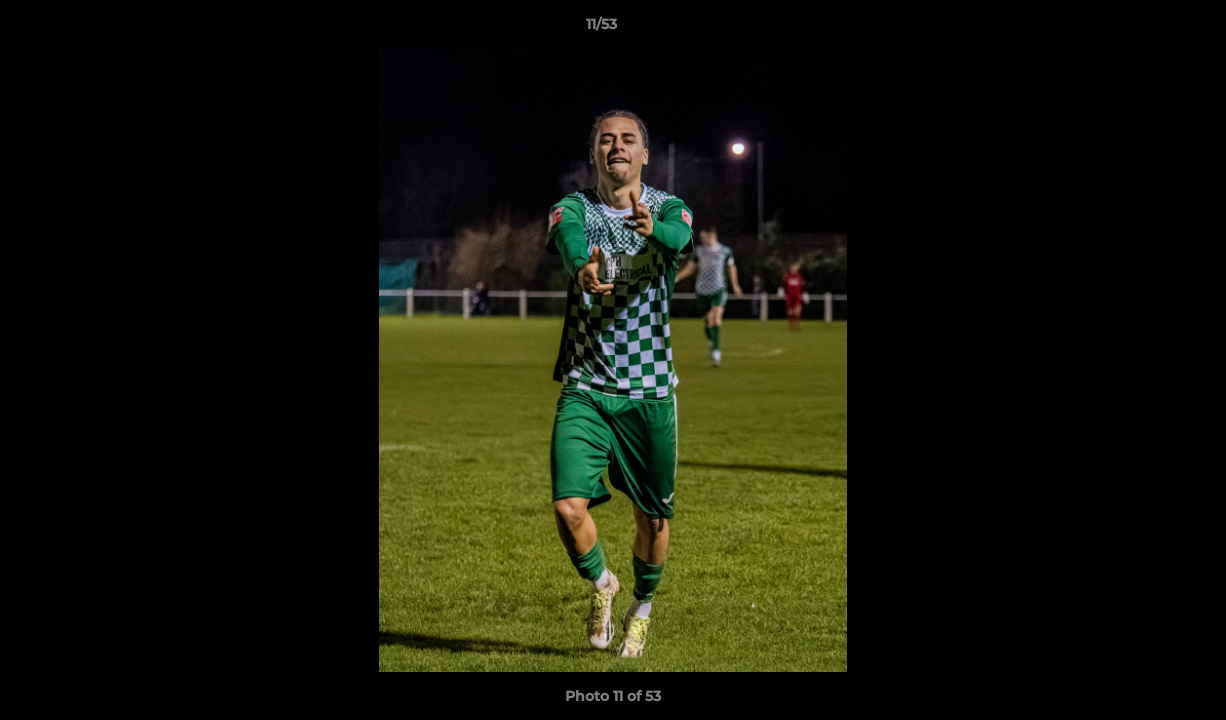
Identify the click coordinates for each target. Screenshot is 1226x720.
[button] (1142, 29)
